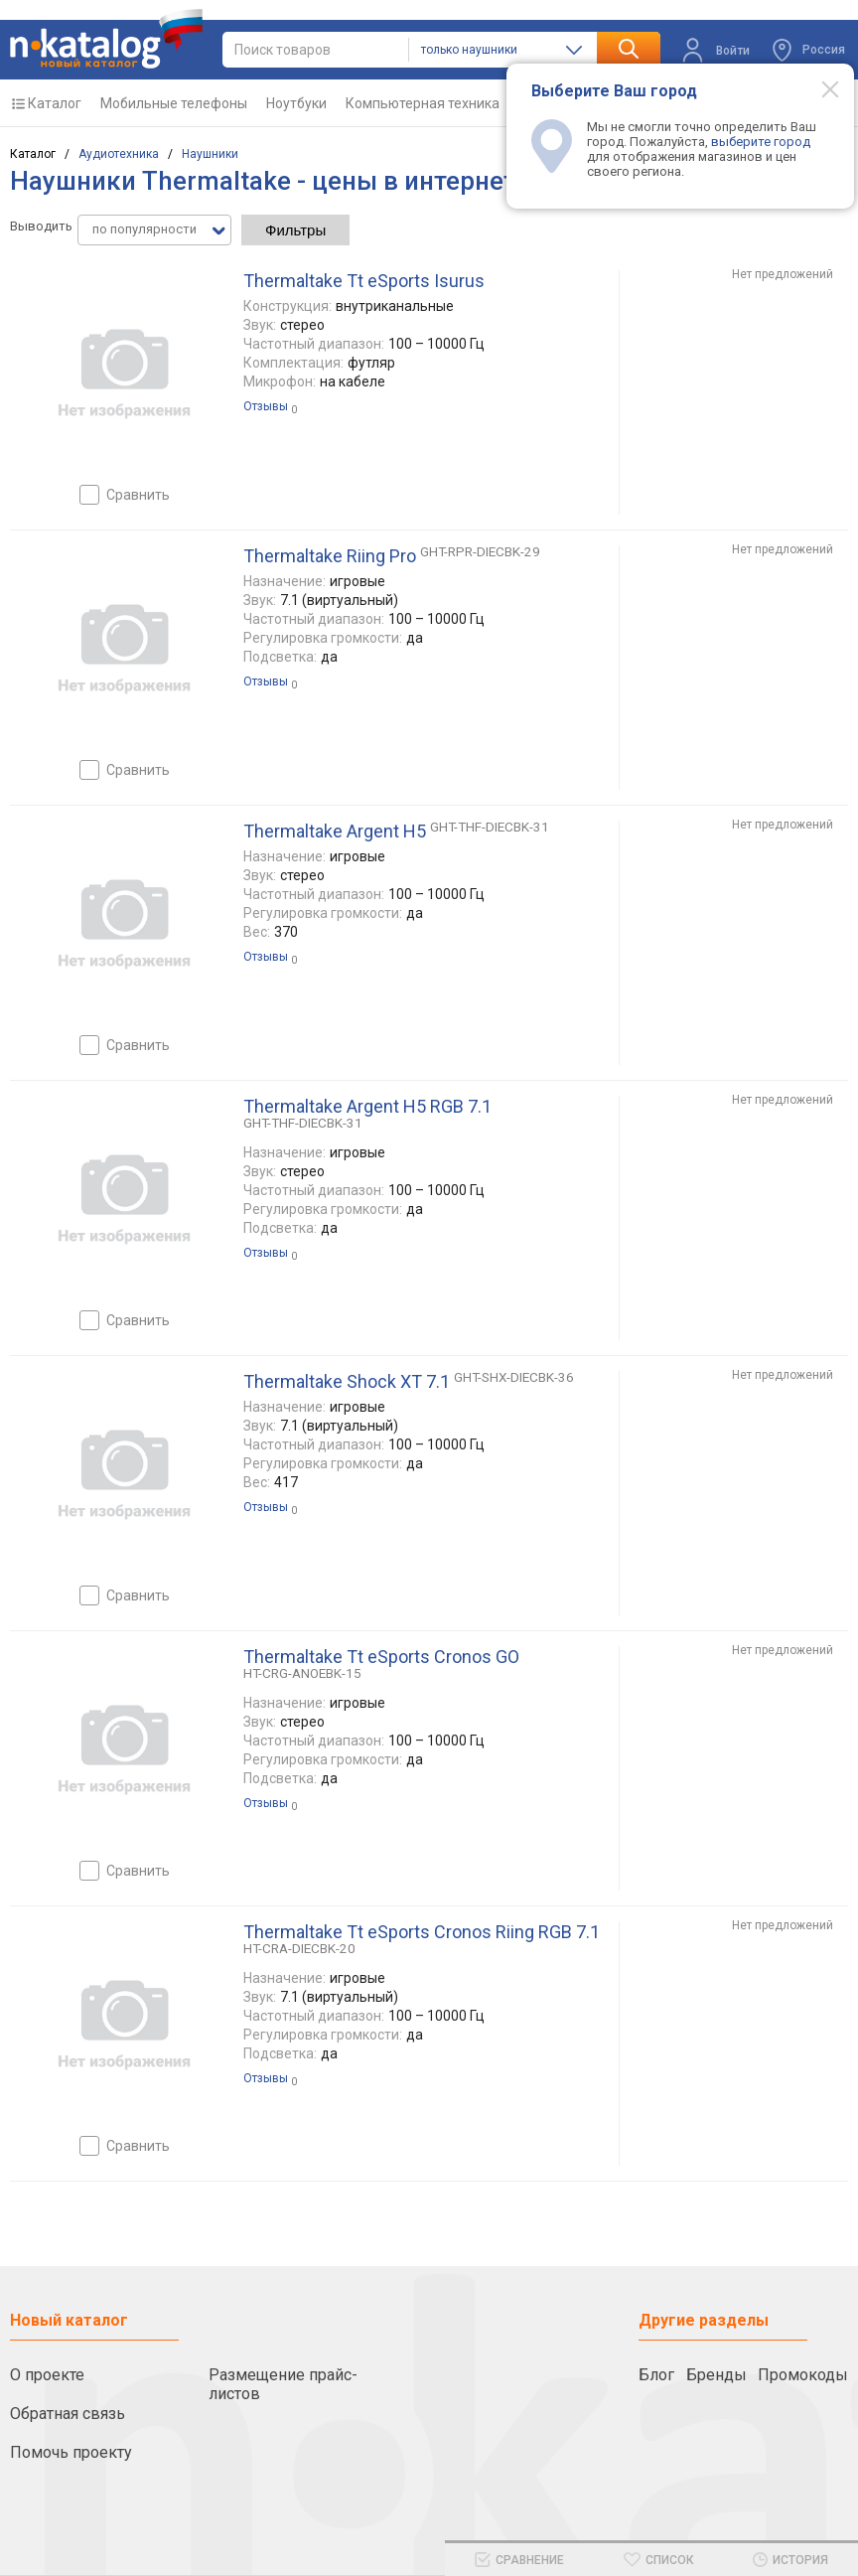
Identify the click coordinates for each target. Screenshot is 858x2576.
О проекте (47, 2374)
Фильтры (295, 230)
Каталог (54, 103)
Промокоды (803, 2374)
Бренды (716, 2374)
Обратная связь (67, 2413)
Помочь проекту (71, 2452)
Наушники (210, 154)
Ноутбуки (296, 103)
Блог (656, 2374)
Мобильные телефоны (173, 103)
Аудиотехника (118, 154)
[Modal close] (819, 88)
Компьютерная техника (423, 103)
